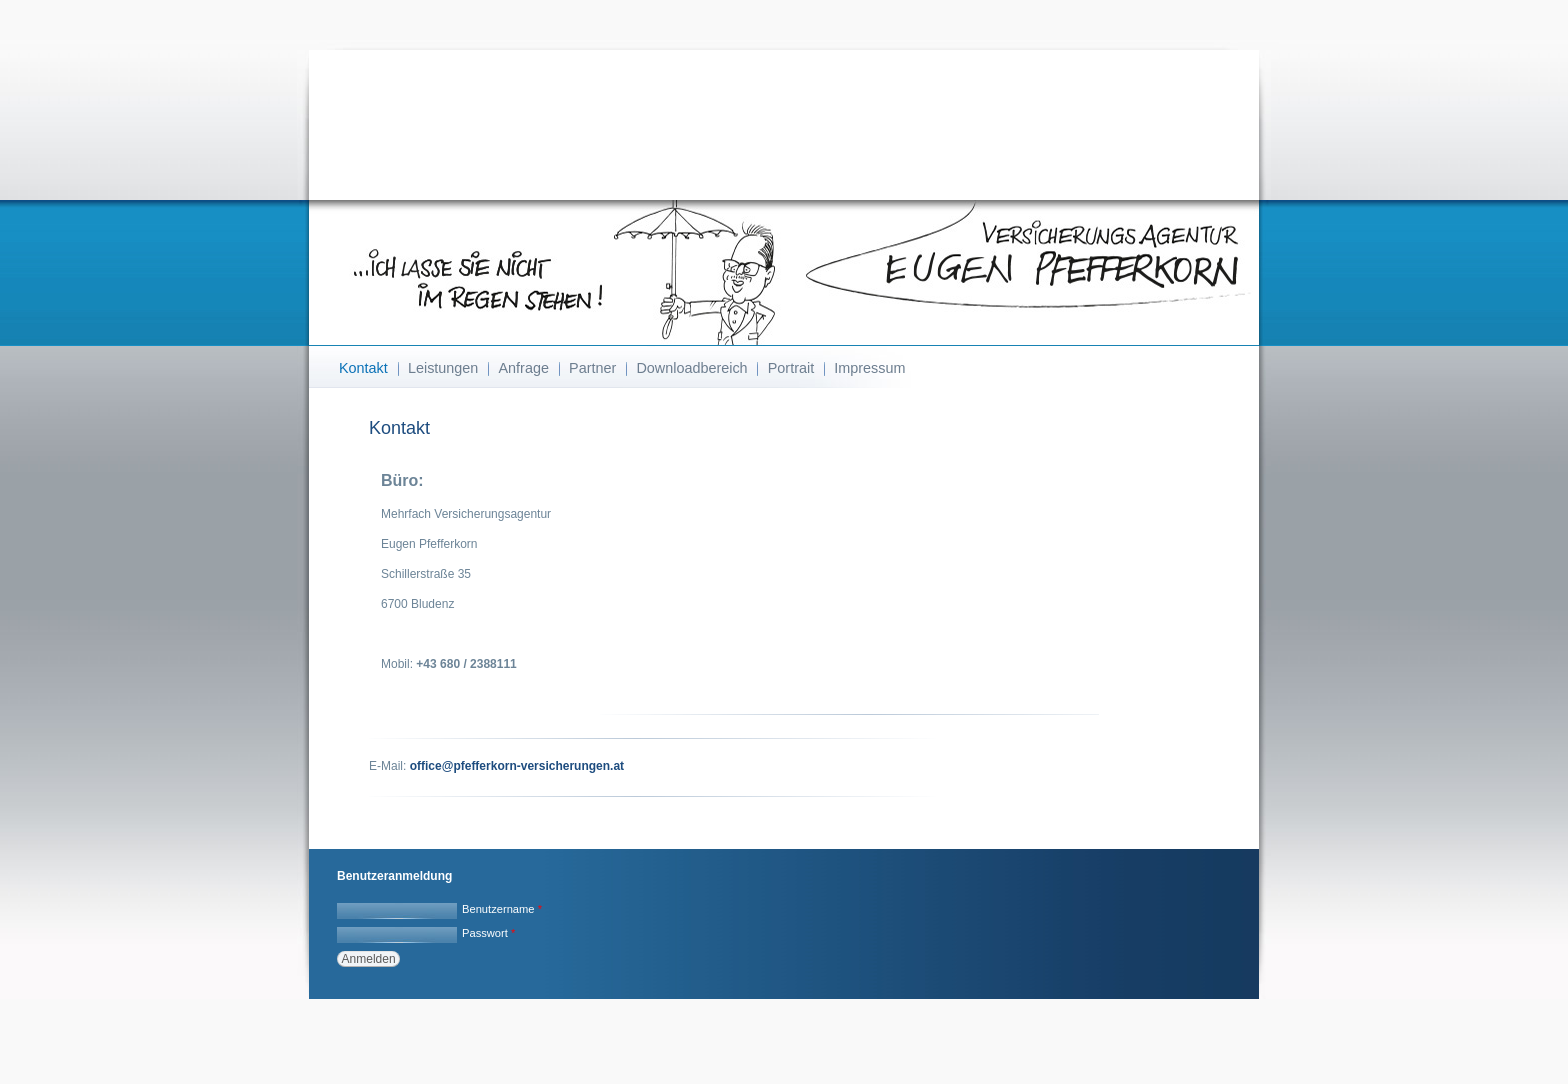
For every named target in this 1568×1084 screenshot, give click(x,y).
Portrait (791, 368)
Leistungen (443, 368)
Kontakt (363, 368)
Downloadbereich (691, 368)
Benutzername (502, 909)
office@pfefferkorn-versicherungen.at (517, 766)
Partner (592, 368)
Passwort (488, 933)
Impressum (869, 368)
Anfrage (524, 368)
